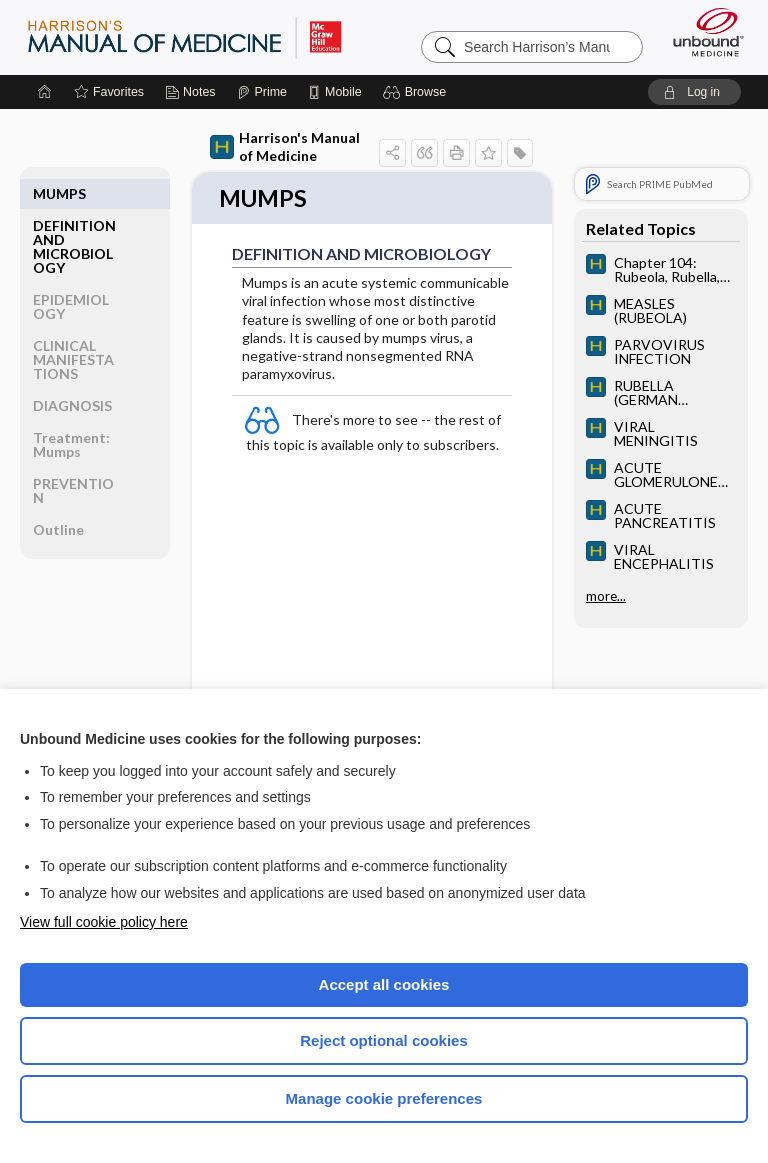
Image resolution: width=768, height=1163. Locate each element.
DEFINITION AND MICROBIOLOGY (74, 214)
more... (606, 596)
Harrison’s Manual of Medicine (184, 37)
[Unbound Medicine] (702, 32)
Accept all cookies (384, 984)
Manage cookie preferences (384, 1098)
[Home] (45, 92)
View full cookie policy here (104, 922)
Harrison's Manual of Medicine (285, 146)
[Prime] (262, 92)
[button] (417, 92)
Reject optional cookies (384, 1040)
